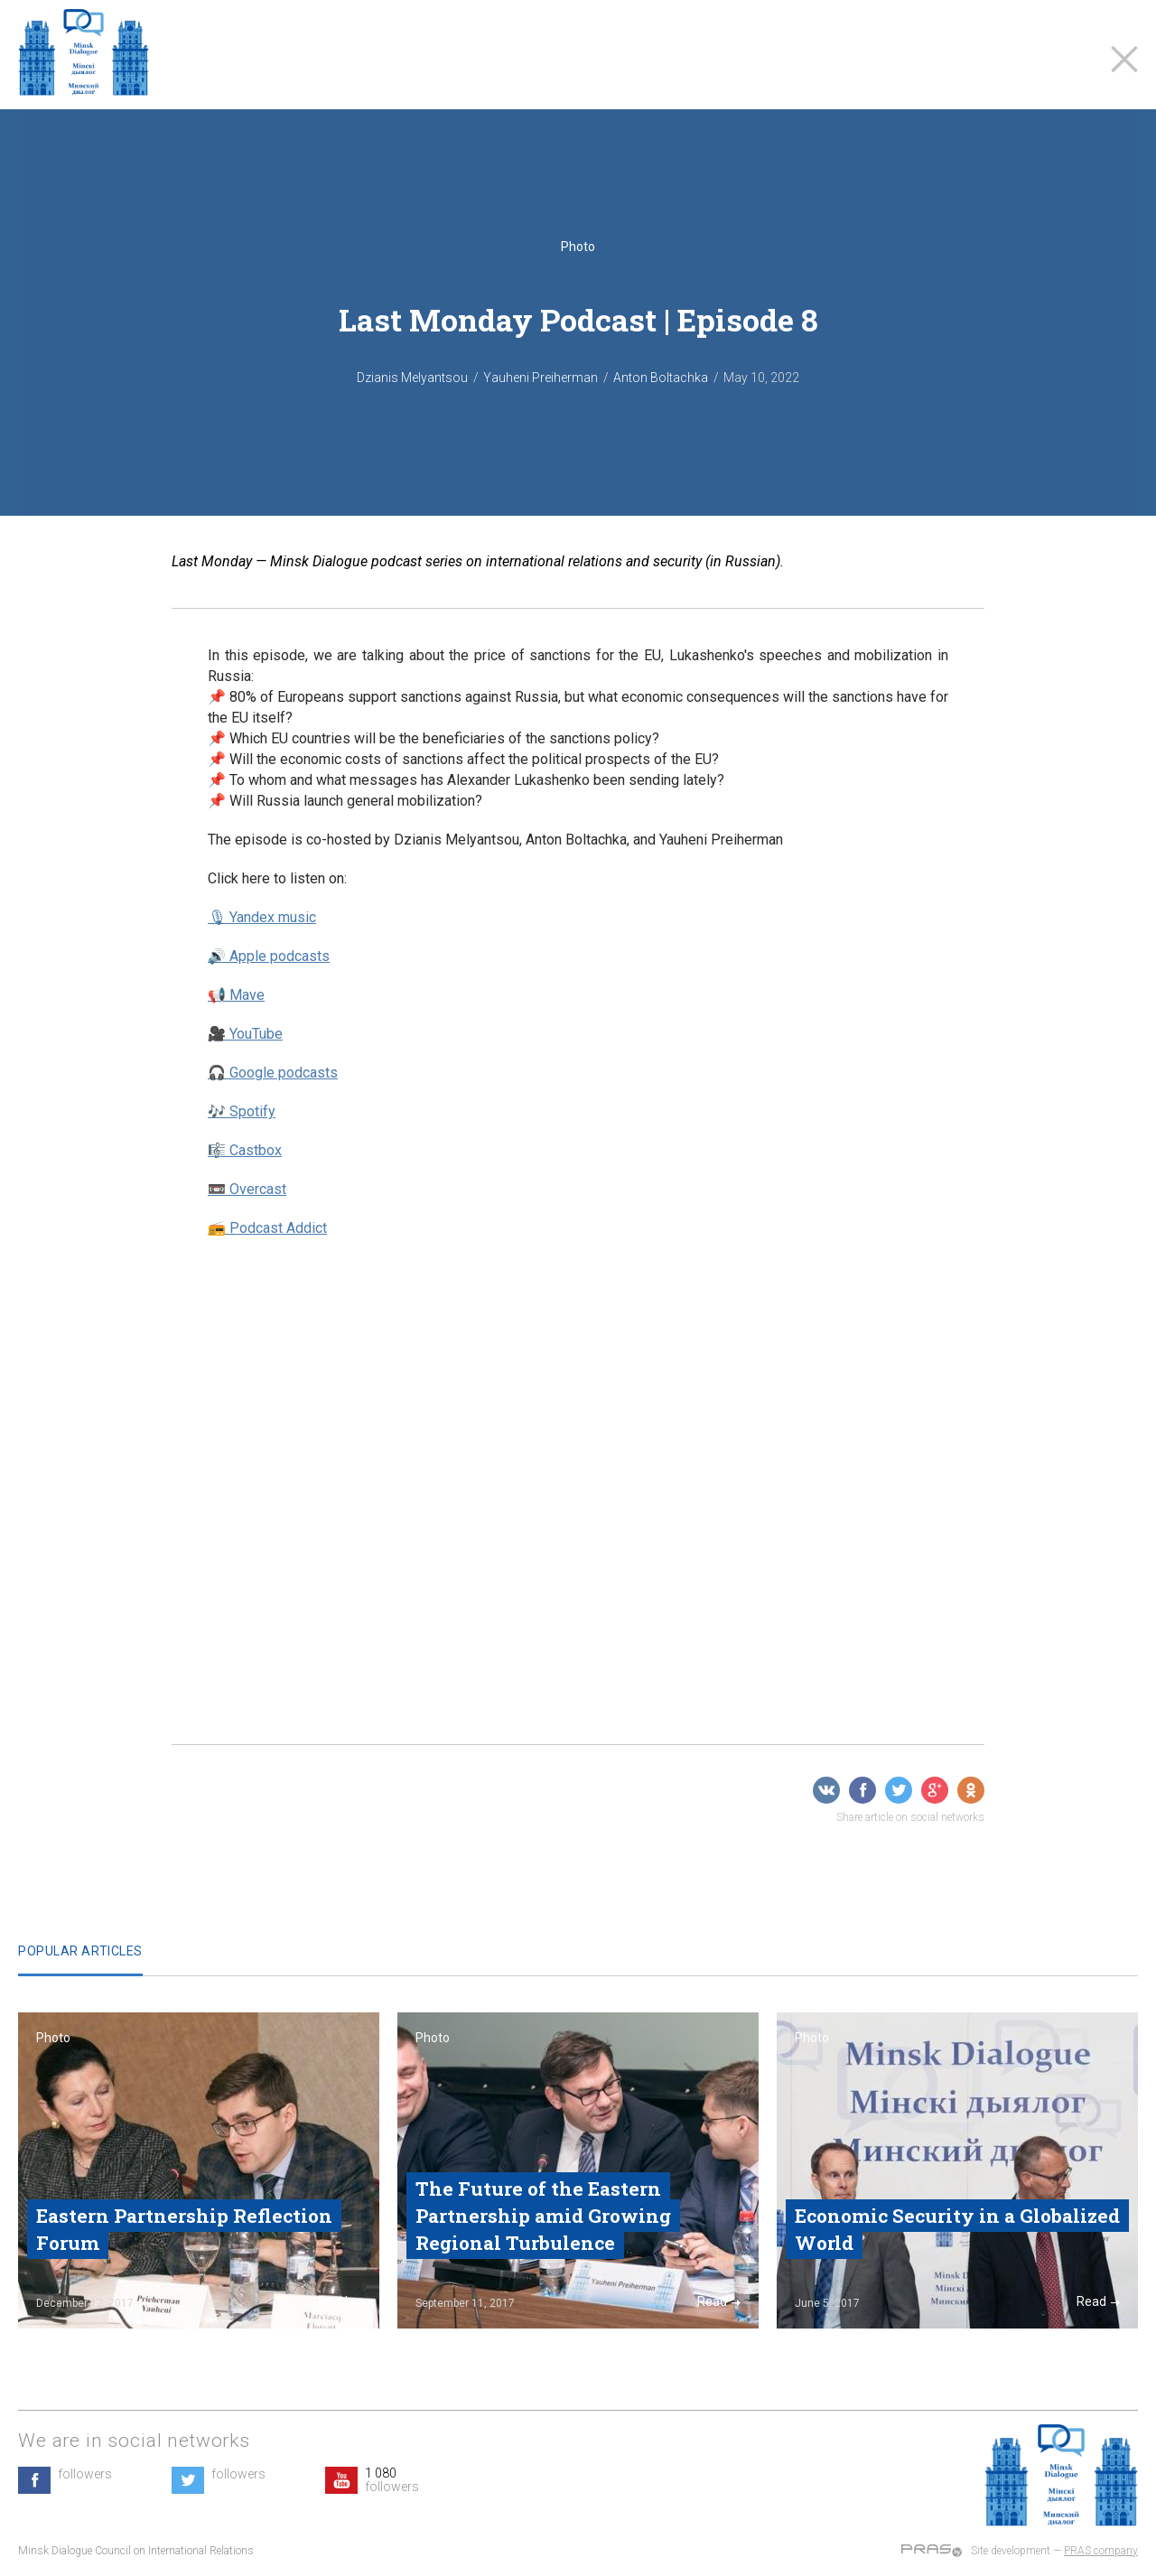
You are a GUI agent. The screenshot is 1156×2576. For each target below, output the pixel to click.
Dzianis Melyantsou (412, 377)
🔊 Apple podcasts (269, 956)
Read (339, 2301)
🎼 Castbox (245, 1150)
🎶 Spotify (241, 1111)
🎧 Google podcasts (273, 1072)
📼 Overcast (247, 1189)
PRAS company (1101, 2550)
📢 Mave (236, 994)
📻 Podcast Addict (267, 1228)
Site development (1010, 2550)
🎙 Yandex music (262, 917)
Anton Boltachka (660, 377)
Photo (578, 246)
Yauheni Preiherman (540, 377)
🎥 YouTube (245, 1033)
